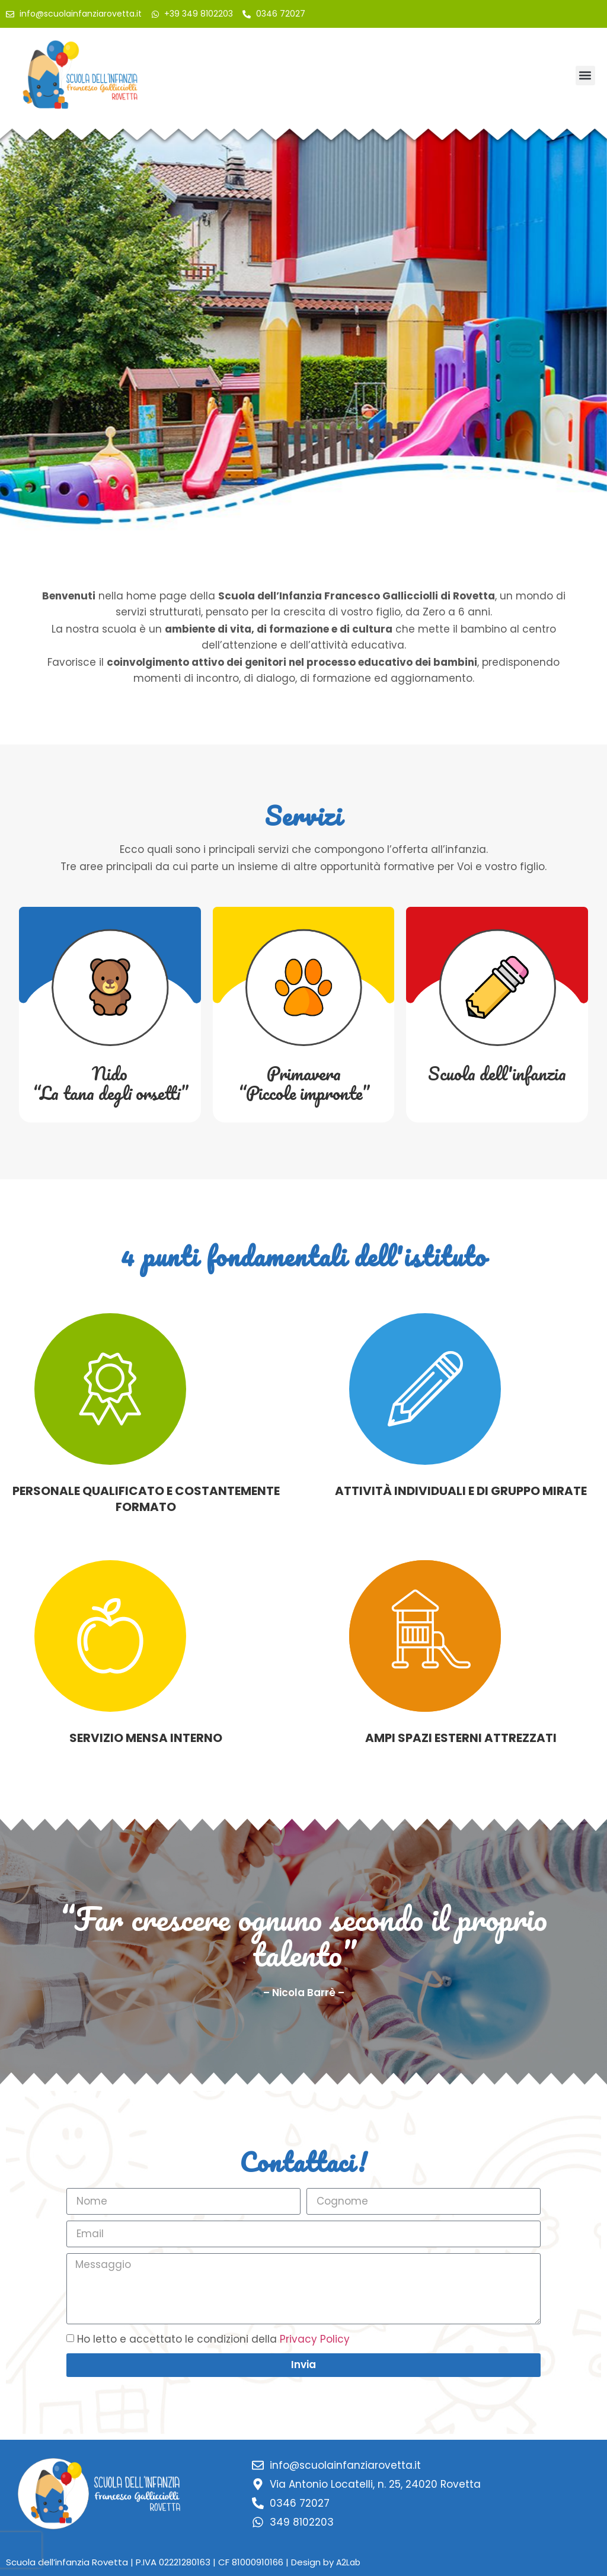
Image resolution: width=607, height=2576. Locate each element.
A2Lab (348, 2562)
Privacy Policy (315, 2339)
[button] (585, 75)
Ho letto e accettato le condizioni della (213, 2339)
